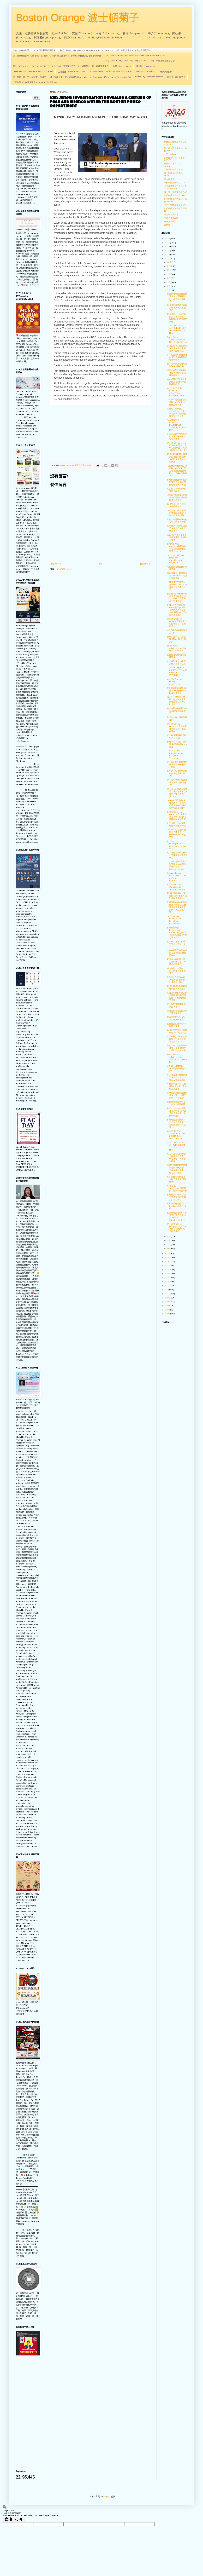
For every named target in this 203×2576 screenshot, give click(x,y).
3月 (169, 1240)
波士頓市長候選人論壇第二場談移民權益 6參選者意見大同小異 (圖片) (177, 793)
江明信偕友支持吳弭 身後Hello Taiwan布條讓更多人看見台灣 (177, 586)
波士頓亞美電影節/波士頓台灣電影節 (134, 51)
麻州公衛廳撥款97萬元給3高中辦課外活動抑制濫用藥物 (177, 895)
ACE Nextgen (170, 154)
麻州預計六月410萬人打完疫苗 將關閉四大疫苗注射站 (176, 1197)
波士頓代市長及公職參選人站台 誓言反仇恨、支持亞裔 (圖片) (177, 297)
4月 (169, 1236)
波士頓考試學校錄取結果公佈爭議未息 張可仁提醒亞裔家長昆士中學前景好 (177, 597)
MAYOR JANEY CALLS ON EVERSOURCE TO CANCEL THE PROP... (177, 1146)
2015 (167, 1273)
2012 (167, 1285)
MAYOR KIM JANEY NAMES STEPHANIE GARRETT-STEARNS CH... (177, 671)
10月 (169, 270)
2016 (167, 1269)
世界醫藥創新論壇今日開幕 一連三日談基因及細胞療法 (177, 690)
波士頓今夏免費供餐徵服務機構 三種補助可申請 (177, 764)
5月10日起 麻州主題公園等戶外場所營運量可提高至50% (177, 1039)
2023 (167, 250)
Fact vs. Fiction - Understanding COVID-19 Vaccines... (175, 754)
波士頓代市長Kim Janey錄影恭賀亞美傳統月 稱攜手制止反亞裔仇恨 (177, 1228)
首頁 (101, 564)
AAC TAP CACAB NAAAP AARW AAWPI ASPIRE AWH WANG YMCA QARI (135, 56)
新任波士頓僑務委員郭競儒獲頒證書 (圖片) (177, 773)
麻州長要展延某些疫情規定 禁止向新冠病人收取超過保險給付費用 (177, 458)
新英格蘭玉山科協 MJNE (175, 195)
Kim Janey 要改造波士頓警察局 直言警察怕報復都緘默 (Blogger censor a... (177, 865)
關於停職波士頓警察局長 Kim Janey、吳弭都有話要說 (177, 575)
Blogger (106, 2496)
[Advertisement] (28, 2413)
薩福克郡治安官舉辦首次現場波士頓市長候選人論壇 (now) (177, 348)
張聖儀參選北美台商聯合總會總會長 (177, 1011)
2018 (167, 1261)
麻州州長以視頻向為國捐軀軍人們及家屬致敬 (177, 307)
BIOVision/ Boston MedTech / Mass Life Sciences (110, 72)
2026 (167, 238)
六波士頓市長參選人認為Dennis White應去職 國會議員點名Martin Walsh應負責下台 (177, 471)
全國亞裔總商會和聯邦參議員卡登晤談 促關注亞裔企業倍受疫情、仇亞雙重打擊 (177, 907)
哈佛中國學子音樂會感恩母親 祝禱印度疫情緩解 (177, 953)
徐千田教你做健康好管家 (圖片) (177, 631)
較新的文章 (56, 564)
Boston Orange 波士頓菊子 (77, 17)
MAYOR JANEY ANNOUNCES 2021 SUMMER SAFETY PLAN (176, 329)
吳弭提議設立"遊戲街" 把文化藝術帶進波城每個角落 (177, 436)
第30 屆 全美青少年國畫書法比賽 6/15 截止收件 (177, 537)
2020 (167, 1253)
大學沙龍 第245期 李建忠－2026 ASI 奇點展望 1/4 (35, 83)
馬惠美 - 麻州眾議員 (176, 77)
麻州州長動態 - (167, 72)
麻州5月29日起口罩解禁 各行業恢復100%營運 (177, 744)
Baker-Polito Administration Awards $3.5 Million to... (177, 1058)
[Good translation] (8, 2519)
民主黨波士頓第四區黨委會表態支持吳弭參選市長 (177, 528)
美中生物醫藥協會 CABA (175, 205)
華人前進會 (169, 179)
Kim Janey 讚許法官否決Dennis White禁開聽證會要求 (176, 402)
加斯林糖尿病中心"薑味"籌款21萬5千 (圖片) (176, 639)
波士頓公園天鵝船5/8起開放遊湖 (176, 1025)
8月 (169, 278)
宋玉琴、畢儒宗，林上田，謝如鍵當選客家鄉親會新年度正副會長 (177, 701)
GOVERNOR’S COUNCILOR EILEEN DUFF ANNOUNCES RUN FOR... (176, 425)
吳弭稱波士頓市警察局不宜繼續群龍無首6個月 (177, 855)
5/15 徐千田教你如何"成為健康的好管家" (176, 1068)
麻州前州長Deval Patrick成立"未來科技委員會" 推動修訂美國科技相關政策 (177, 816)
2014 (167, 1278)
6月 (169, 286)
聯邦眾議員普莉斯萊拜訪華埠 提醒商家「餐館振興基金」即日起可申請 (177, 1169)
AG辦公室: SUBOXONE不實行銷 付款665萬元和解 (177, 1188)
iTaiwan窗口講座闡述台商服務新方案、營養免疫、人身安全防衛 (176, 1158)
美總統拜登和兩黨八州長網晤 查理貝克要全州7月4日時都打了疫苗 (177, 996)
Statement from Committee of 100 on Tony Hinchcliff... (176, 877)
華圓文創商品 (170, 221)
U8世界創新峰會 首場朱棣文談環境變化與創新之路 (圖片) (176, 513)
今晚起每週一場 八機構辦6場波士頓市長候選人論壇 (177, 1086)
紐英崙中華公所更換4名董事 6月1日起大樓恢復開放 (176, 373)
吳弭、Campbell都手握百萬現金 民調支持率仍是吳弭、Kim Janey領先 (177, 1112)
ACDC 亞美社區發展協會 (44, 51)
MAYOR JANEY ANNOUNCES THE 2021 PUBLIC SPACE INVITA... (176, 1135)
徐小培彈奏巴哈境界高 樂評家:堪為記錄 (177, 365)
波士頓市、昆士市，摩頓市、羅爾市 (29, 77)
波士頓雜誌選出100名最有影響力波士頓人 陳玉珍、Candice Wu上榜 (177, 1216)
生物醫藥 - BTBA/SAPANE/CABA (71, 72)
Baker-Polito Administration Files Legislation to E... (177, 648)
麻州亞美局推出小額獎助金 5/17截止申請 (177, 1031)
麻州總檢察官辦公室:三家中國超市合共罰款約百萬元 (176, 962)
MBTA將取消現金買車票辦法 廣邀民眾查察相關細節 (177, 381)
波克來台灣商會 (171, 214)
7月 (169, 282)
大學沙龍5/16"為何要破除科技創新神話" (176, 824)
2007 (167, 1305)
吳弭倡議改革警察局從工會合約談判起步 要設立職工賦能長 (177, 1077)
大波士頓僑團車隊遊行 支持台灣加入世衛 (177, 520)
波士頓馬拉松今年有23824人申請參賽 (176, 1103)
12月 (169, 262)
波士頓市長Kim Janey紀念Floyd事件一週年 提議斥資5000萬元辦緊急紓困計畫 (177, 447)
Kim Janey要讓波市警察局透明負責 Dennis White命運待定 (176, 833)
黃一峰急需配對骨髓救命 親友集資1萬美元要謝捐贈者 (177, 357)
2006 (167, 1310)
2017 (167, 1265)
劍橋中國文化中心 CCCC (175, 182)
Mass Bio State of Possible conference (174, 681)
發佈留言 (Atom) (64, 569)
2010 (167, 1293)
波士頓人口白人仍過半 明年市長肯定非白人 (177, 944)
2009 (167, 1298)
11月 (169, 266)
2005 (167, 1314)
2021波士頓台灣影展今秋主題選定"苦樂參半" (176, 1179)
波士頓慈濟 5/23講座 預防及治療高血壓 (176, 662)
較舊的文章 (145, 564)
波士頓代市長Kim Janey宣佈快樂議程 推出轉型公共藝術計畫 (177, 622)
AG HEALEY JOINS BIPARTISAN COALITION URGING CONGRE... (177, 392)
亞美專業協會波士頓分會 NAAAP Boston (175, 187)
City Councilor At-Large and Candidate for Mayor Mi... (175, 559)
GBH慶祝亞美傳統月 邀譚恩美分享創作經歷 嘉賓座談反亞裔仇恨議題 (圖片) (176, 804)
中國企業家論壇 (171, 218)
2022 (167, 254)
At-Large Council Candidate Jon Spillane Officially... (177, 887)
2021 (167, 258)
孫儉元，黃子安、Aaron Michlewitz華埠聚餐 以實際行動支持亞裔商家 (176, 412)
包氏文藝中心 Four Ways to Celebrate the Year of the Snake (86, 51)
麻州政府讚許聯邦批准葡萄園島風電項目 (177, 987)
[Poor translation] (19, 2519)
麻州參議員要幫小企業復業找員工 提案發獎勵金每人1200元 (177, 482)
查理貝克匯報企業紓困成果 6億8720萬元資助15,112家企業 (177, 1095)
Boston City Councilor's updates (149, 77)
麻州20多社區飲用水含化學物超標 (176, 505)
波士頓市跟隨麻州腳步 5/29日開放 (177, 736)
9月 (169, 274)
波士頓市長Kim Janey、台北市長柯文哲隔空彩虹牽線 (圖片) (177, 727)
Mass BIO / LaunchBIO (146, 72)
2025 (167, 242)
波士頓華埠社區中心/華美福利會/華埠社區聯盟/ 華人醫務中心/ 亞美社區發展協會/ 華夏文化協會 (57, 56)
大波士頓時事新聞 (21, 51)
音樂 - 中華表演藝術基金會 (162, 61)
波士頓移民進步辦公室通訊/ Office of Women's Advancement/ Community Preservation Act (90, 77)
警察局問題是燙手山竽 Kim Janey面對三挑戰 (177, 1206)
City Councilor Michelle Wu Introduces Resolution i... (174, 920)
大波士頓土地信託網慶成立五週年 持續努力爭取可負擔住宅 (177, 1048)
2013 (167, 1281)
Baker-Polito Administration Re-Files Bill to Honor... (177, 339)
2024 (167, 246)
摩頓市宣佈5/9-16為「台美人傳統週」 (176, 1018)
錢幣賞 (167, 225)
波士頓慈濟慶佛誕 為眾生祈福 (176, 1005)
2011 (167, 1290)
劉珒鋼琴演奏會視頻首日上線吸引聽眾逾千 (177, 711)
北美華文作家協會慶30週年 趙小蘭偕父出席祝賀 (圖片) (177, 980)
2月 (169, 1244)
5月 (169, 290)
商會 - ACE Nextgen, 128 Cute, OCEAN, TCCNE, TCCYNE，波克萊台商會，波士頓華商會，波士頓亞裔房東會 (61, 66)
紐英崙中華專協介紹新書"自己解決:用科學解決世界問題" (177, 497)
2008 (167, 1302)
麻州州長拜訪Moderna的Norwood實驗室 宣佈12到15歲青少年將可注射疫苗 (177, 932)
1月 (168, 1248)
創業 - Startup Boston (122, 66)
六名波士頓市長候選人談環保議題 (177, 489)
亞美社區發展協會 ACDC (175, 169)
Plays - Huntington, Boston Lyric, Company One (125, 61)
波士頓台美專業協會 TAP (175, 192)
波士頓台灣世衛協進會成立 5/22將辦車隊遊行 (177, 782)
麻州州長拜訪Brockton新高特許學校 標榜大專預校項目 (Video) (176, 547)
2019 (167, 1257)
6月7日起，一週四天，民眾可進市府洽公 (176, 971)
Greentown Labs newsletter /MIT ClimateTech (33, 72)
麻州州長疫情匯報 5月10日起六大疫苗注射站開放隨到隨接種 (177, 1123)
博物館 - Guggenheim (145, 66)
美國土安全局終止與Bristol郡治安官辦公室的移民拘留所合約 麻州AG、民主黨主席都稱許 (177, 610)
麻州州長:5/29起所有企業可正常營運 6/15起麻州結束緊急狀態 (177, 318)
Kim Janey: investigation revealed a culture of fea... (176, 845)
